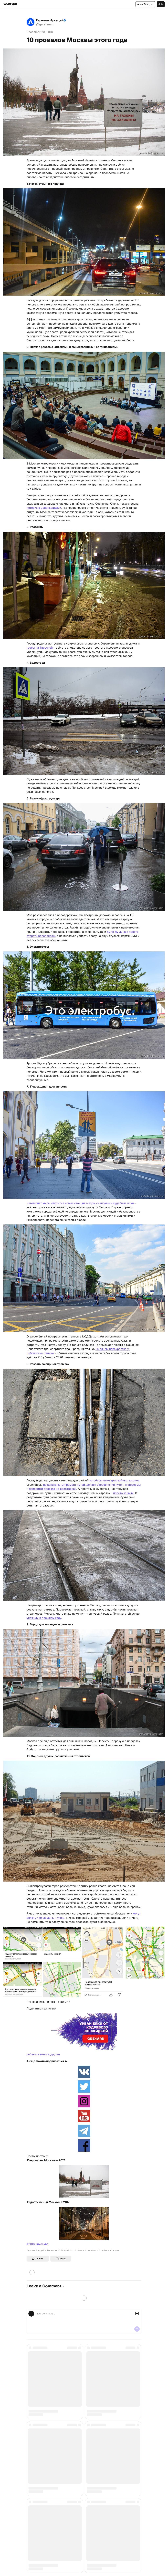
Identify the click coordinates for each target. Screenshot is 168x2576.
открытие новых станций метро (73, 1203)
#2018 (31, 2244)
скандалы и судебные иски (115, 1203)
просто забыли (123, 1493)
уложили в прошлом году (44, 1617)
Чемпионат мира (38, 1203)
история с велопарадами (44, 507)
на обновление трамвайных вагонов (114, 1480)
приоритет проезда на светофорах (52, 1488)
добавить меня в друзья (43, 2054)
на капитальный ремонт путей (64, 1484)
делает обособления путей (104, 1484)
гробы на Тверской (40, 647)
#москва (42, 2244)
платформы (133, 1484)
